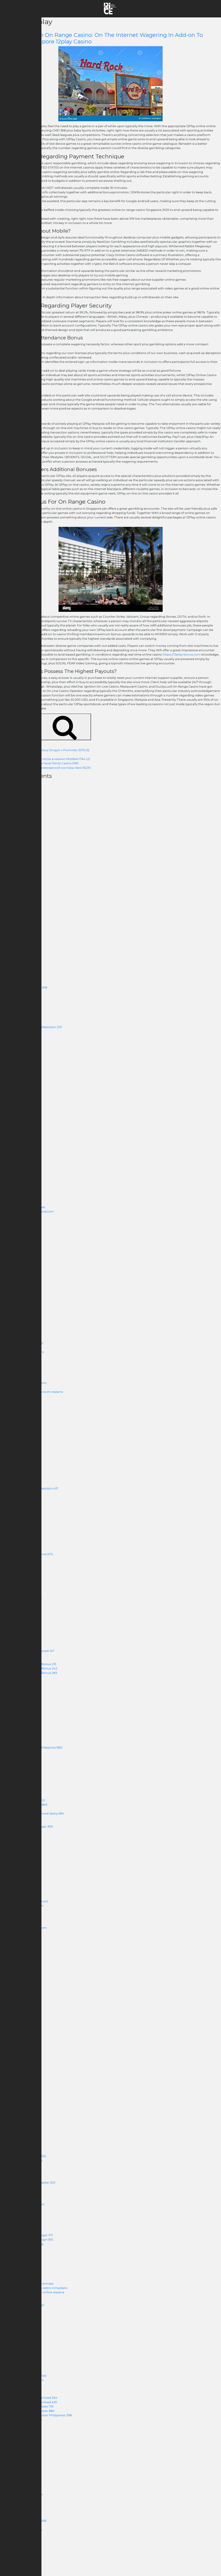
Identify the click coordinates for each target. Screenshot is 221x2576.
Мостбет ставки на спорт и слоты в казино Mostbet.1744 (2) (45, 759)
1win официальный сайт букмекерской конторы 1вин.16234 (45, 767)
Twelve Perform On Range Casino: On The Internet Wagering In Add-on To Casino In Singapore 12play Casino (101, 38)
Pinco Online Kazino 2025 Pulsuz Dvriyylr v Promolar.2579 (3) (44, 750)
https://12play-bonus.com (182, 654)
